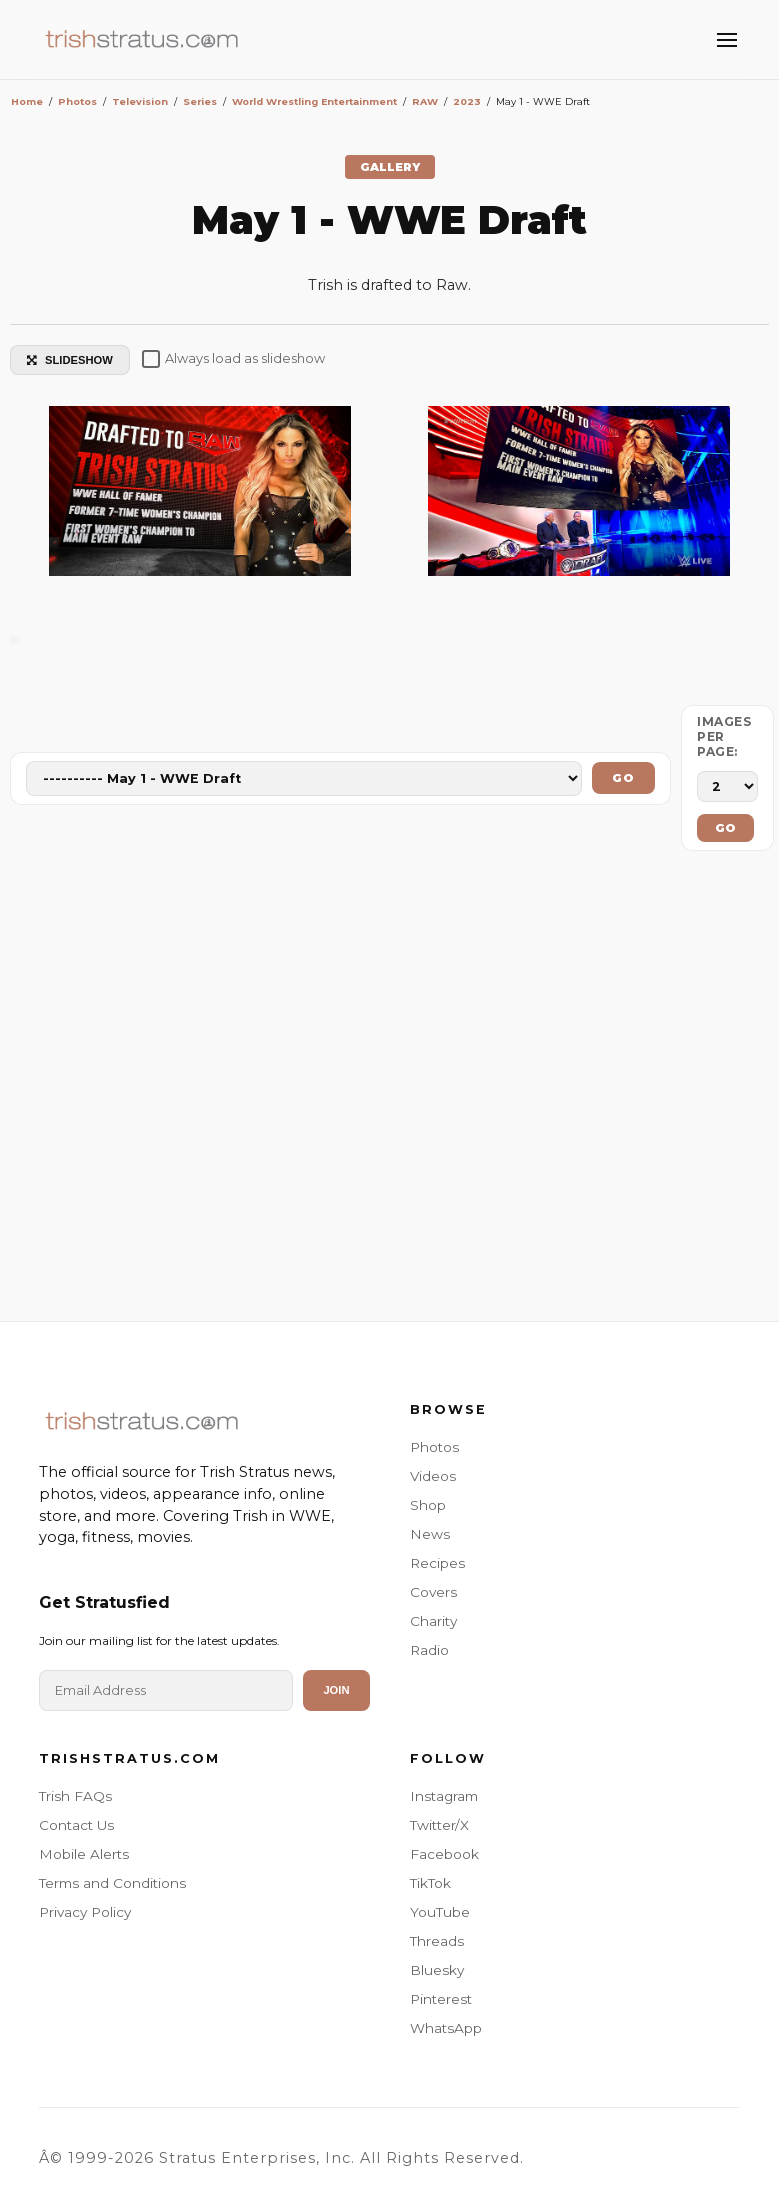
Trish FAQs (75, 1796)
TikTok (430, 1883)
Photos (434, 1447)
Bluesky (437, 1970)
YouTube (440, 1912)
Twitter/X (439, 1825)
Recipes (437, 1563)
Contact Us (76, 1825)
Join (336, 1690)
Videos (433, 1476)
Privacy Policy (85, 1912)
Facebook (444, 1854)
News (430, 1534)
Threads (437, 1941)
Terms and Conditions (112, 1883)
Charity (433, 1621)
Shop (428, 1505)
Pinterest (441, 1999)
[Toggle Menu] (727, 40)
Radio (429, 1650)
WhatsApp (446, 2028)
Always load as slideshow (233, 359)
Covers (433, 1592)
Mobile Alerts (84, 1854)
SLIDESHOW (70, 360)
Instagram (444, 1796)
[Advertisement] (389, 1091)
